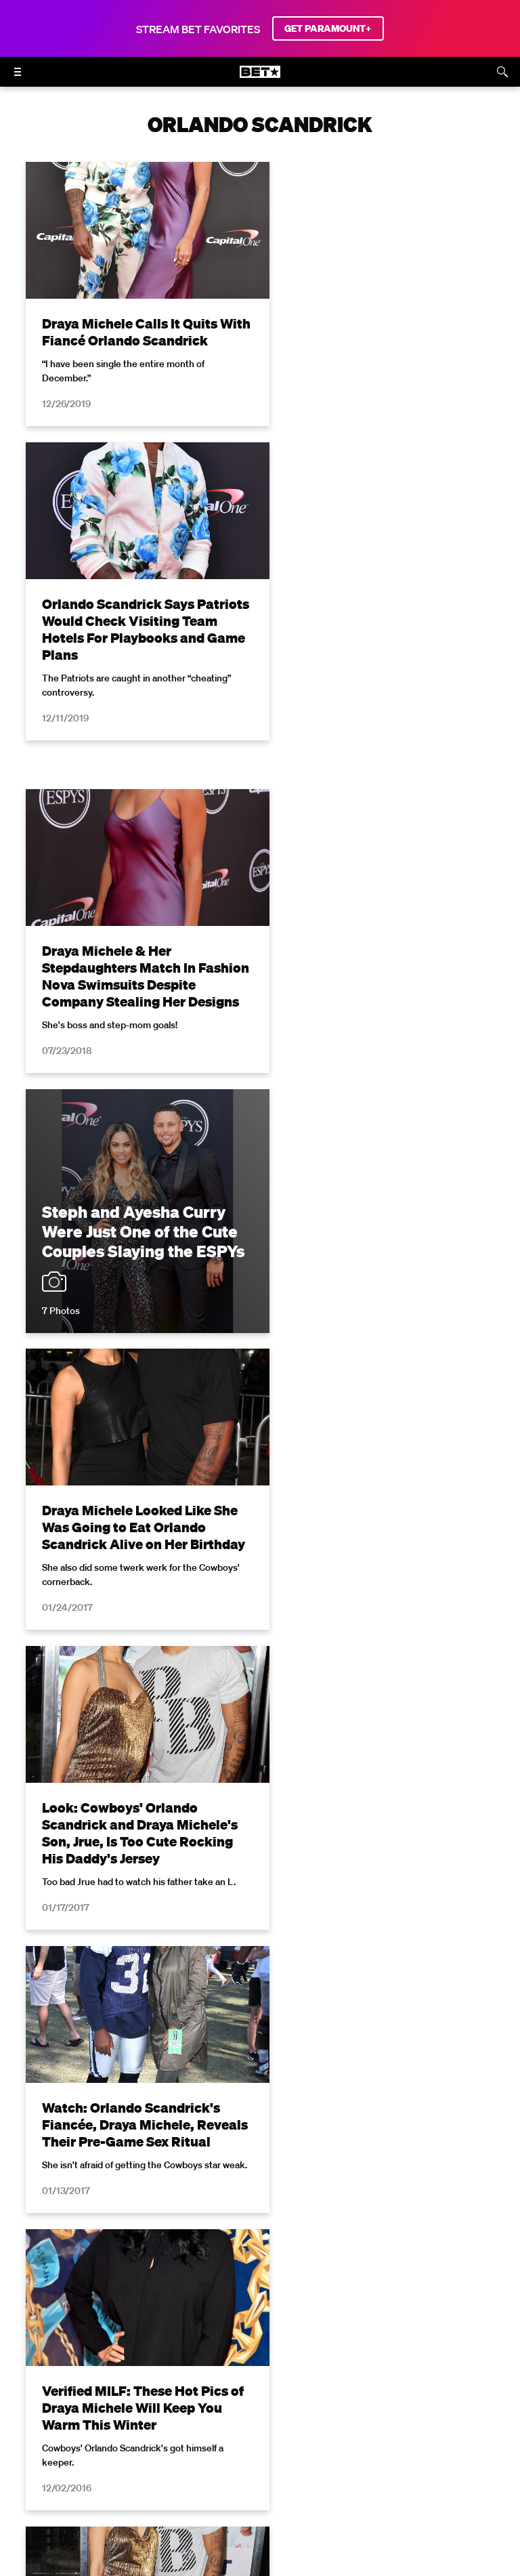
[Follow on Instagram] (244, 2467)
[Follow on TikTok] (309, 2467)
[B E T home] (260, 78)
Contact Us (387, 2433)
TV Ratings (322, 2433)
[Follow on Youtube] (276, 2467)
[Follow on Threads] (341, 2467)
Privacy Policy (314, 2229)
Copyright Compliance (88, 2433)
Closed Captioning (438, 2414)
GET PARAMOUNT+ (328, 28)
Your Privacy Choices (242, 2414)
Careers (173, 2433)
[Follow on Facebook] (179, 2467)
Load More (260, 2004)
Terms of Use (186, 2229)
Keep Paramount (244, 2433)
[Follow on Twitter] (211, 2467)
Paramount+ (455, 2433)
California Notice (343, 2414)
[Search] (502, 71)
